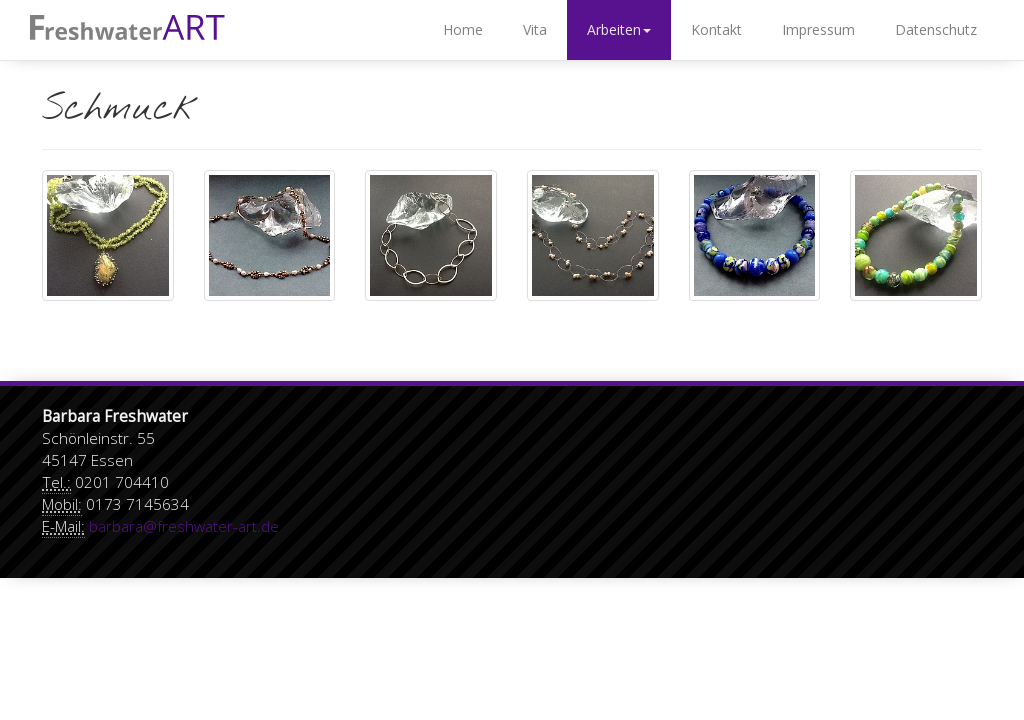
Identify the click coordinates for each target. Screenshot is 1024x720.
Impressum (818, 29)
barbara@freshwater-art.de (184, 526)
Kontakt (716, 29)
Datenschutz (936, 29)
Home (463, 29)
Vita (535, 29)
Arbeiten (619, 29)
